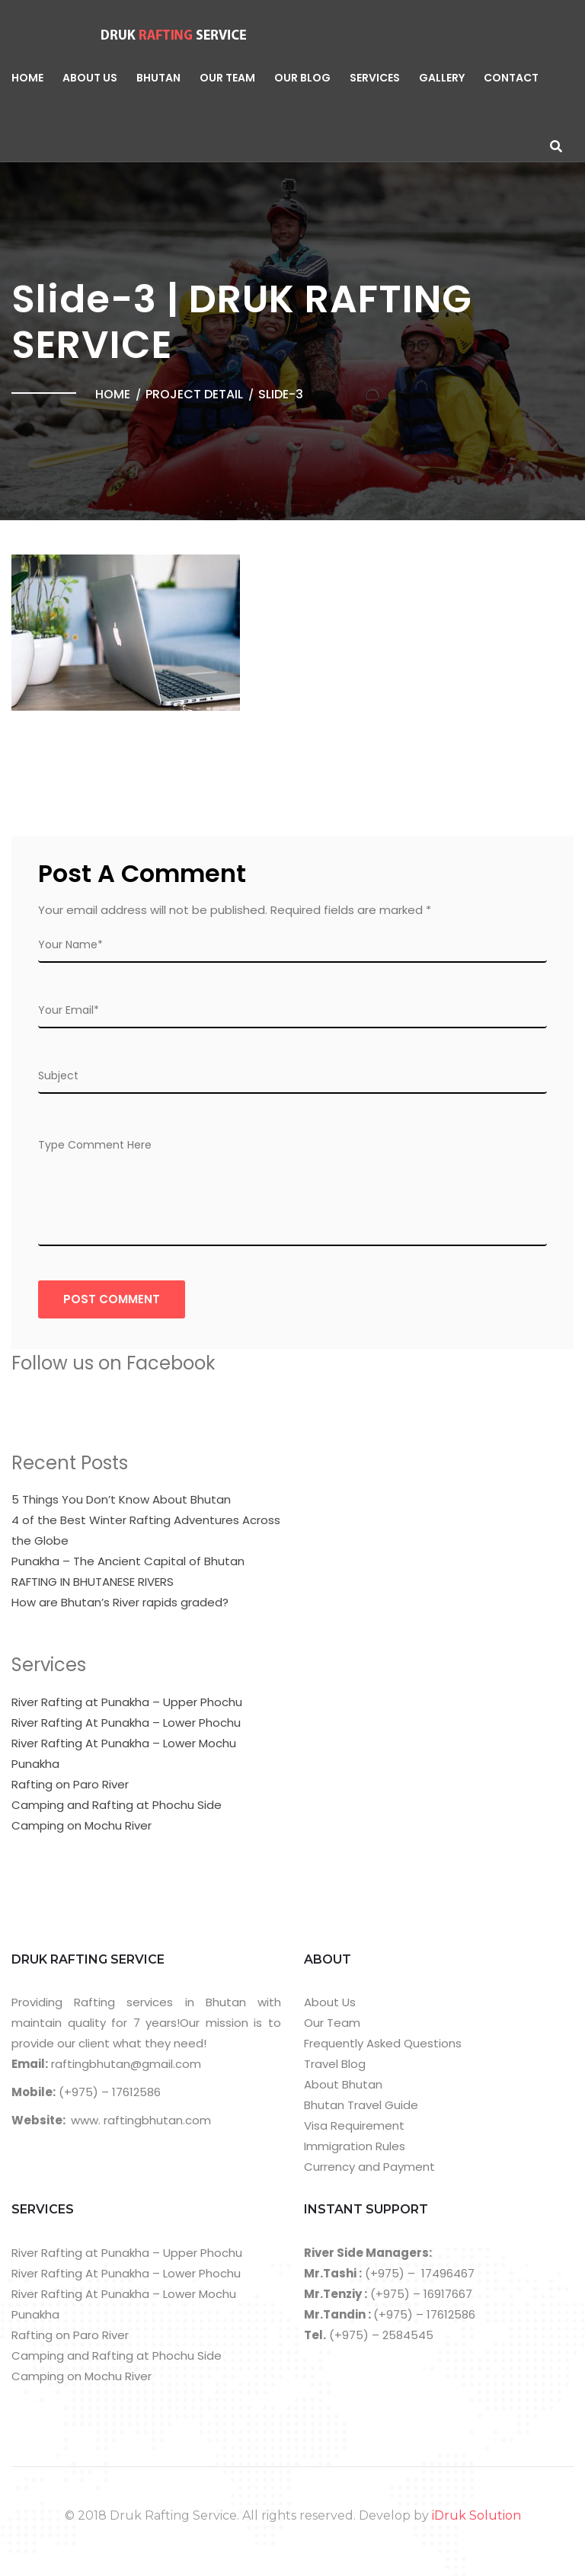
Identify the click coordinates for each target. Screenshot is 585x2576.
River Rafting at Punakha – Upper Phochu (126, 1702)
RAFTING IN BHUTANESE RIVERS (92, 1582)
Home (27, 77)
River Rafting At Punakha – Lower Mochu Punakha (123, 1753)
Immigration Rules (354, 2146)
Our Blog (302, 77)
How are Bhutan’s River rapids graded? (120, 1602)
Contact (511, 77)
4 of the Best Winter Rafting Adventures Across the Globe (145, 1530)
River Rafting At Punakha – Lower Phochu (126, 1723)
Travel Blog (335, 2064)
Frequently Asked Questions (383, 2043)
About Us (89, 77)
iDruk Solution (476, 2515)
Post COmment (111, 1299)
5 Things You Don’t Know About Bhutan (121, 1499)
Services (375, 77)
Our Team (227, 77)
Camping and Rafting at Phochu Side (116, 1805)
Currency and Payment (369, 2167)
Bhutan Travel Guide (361, 2105)
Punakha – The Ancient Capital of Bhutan (128, 1561)
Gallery (442, 77)
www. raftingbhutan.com (141, 2120)
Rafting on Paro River (70, 1784)
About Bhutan (343, 2084)
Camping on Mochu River (81, 1825)
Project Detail (194, 394)
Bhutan (158, 77)
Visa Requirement (354, 2125)
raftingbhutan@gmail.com (124, 2064)
